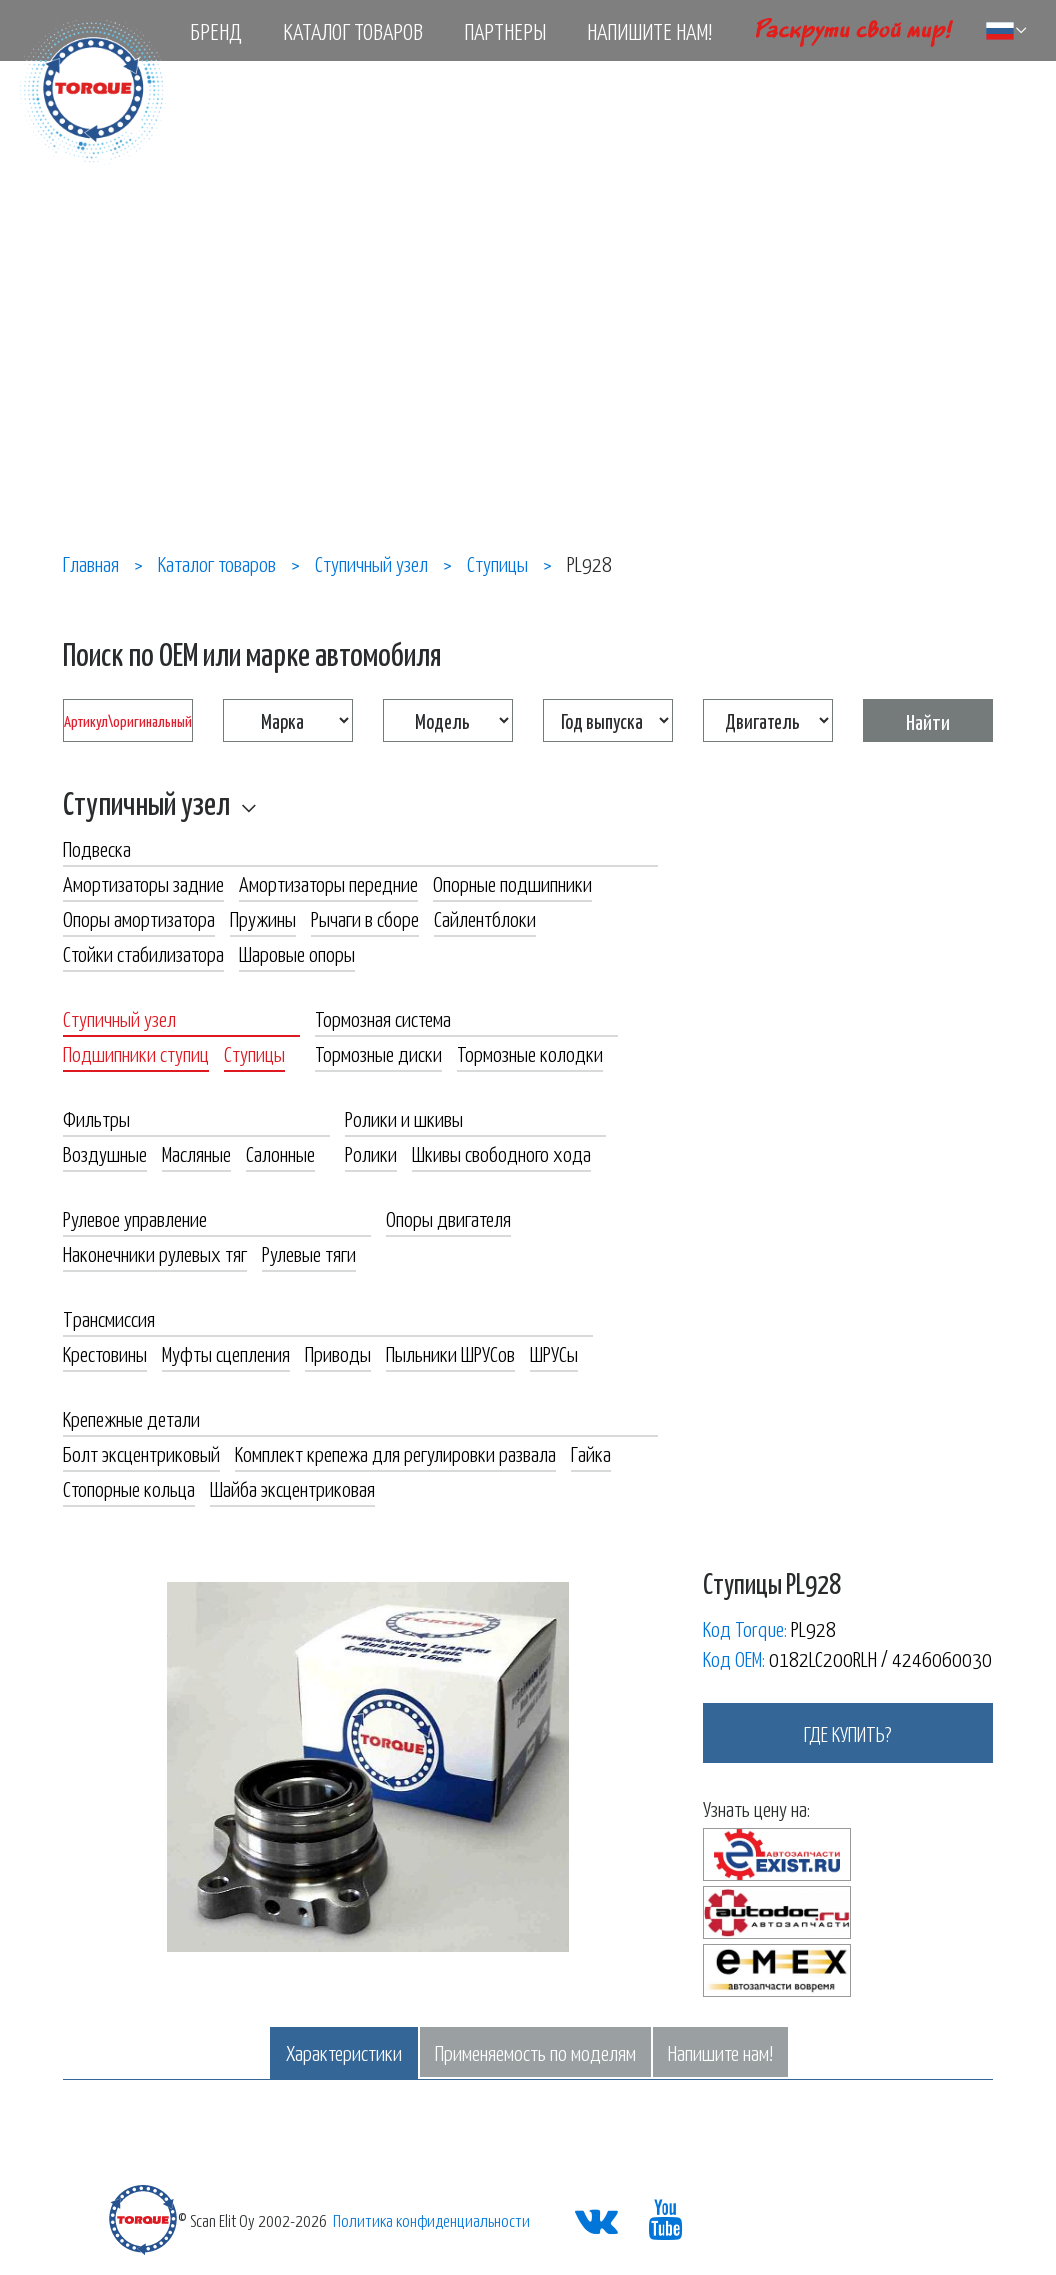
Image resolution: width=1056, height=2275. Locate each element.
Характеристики (344, 2052)
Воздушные (105, 1153)
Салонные (280, 1153)
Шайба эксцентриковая (292, 1488)
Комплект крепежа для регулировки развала (395, 1453)
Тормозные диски (378, 1053)
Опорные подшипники (512, 883)
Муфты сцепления (226, 1353)
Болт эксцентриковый (141, 1453)
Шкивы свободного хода (501, 1153)
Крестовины (105, 1353)
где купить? (848, 1733)
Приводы (338, 1353)
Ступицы (254, 1053)
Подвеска (97, 848)
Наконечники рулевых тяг (155, 1253)
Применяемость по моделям (535, 2052)
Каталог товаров (353, 31)
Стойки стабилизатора (143, 953)
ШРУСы (554, 1353)
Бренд (216, 31)
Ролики (371, 1153)
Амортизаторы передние (328, 883)
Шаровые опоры (297, 953)
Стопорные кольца (129, 1488)
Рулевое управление (135, 1218)
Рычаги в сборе (365, 918)
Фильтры (96, 1118)
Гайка (591, 1453)
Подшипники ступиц (136, 1053)
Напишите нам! (649, 31)
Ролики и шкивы (404, 1118)
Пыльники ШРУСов (450, 1353)
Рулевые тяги (309, 1253)
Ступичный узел (146, 802)
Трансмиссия (109, 1318)
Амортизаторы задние (143, 883)
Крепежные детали (131, 1418)
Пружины (263, 918)
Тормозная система (383, 1018)
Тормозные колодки (530, 1053)
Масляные (196, 1153)
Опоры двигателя (448, 1218)
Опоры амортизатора (139, 918)
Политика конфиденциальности (431, 2220)
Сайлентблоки (485, 918)
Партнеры (505, 31)
